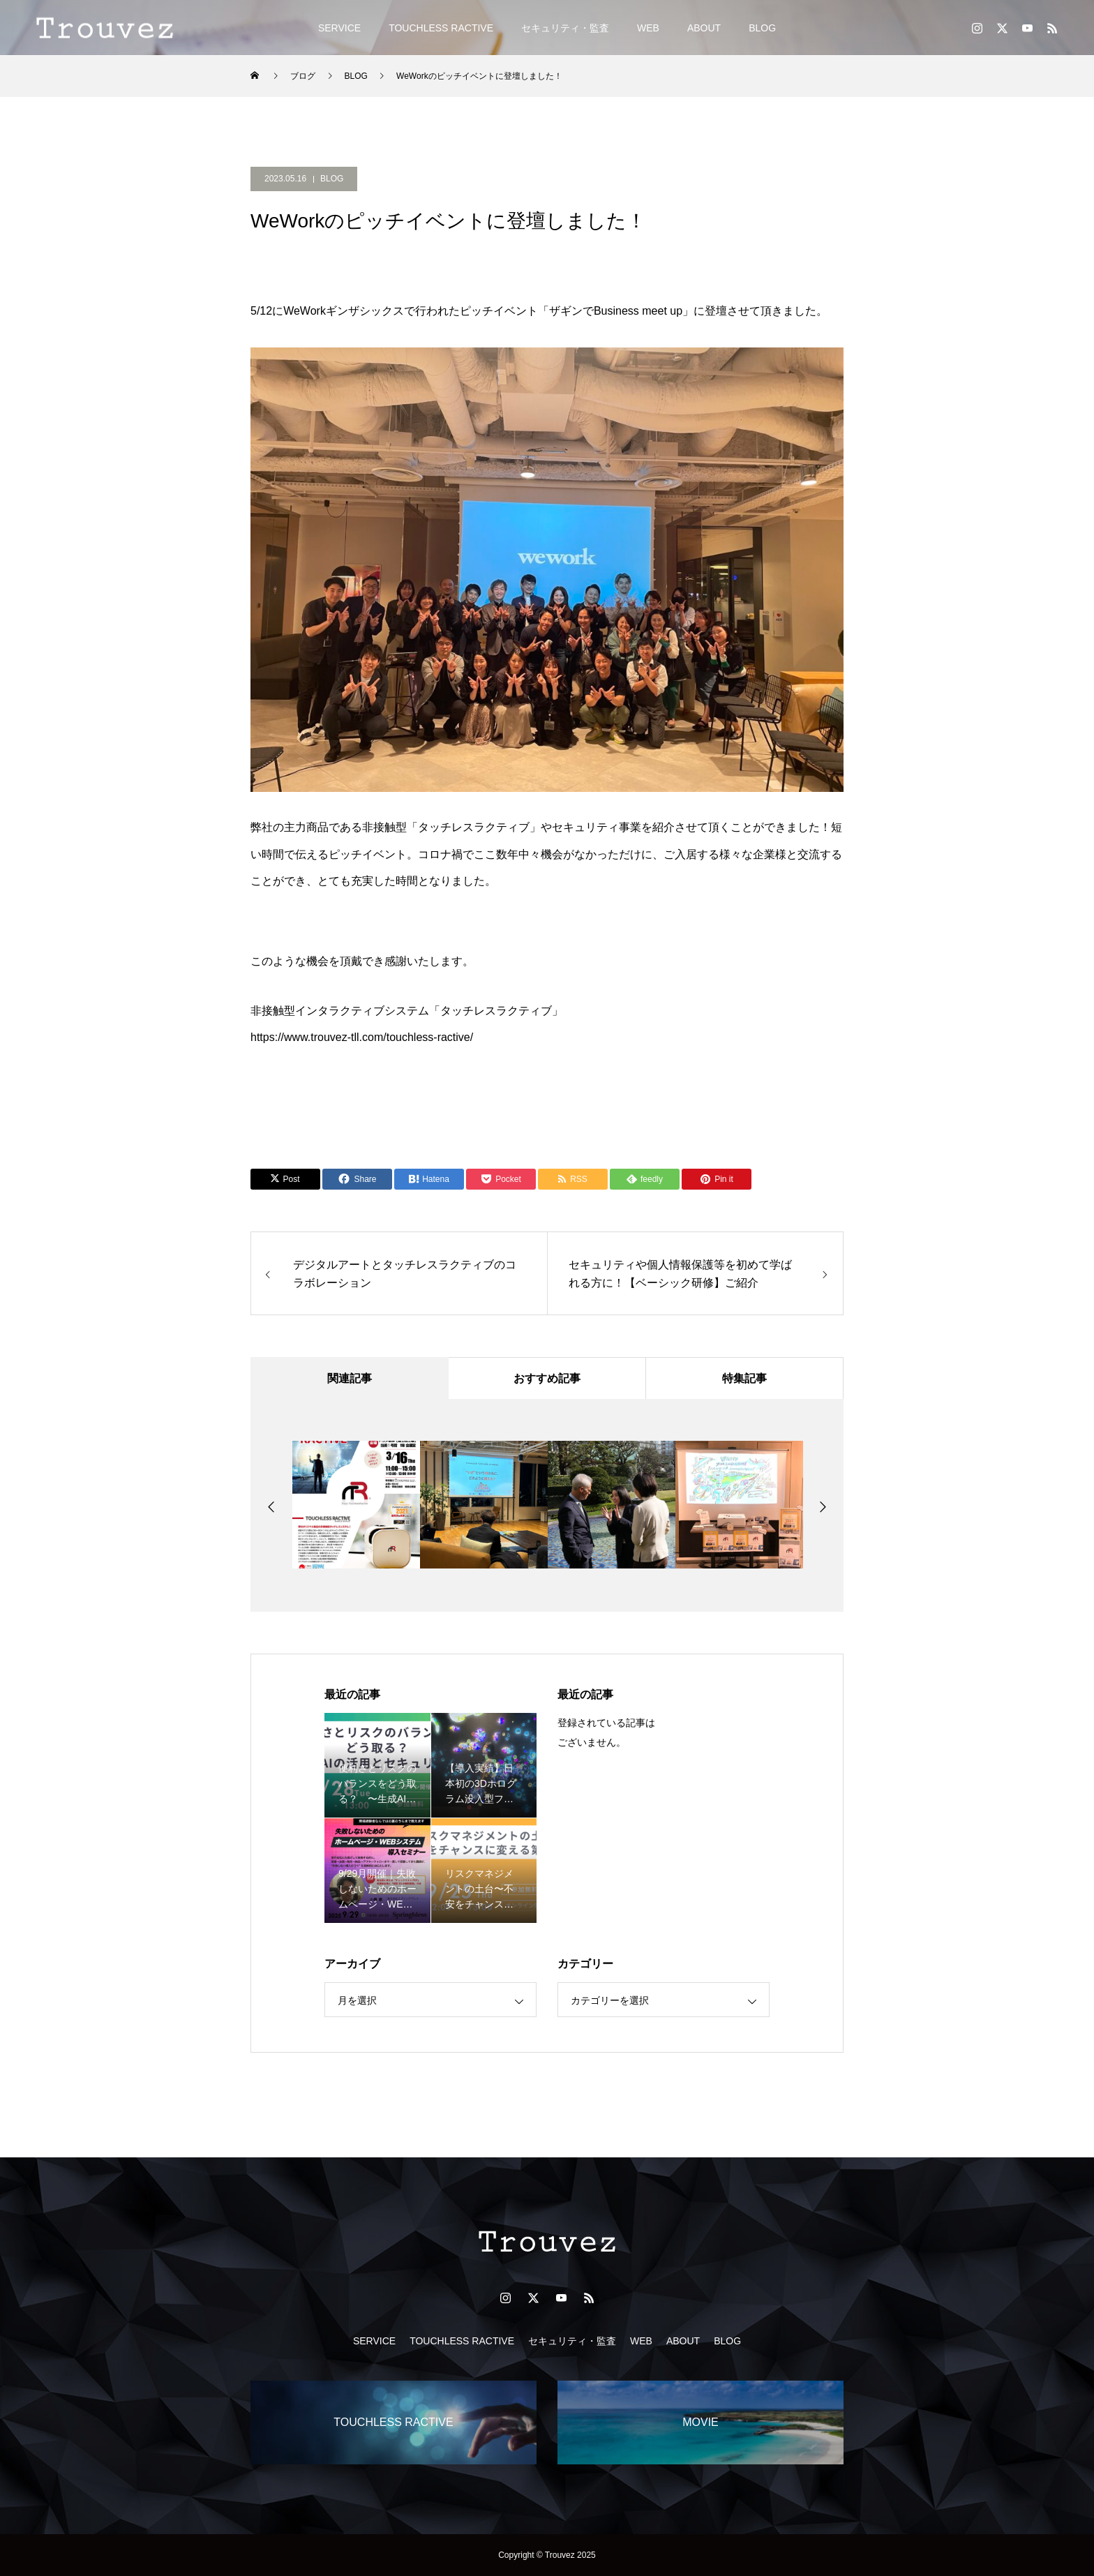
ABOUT (704, 27)
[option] (356, 1504)
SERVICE (339, 27)
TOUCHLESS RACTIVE (441, 27)
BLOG (762, 27)
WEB (648, 27)
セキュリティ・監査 (565, 27)
